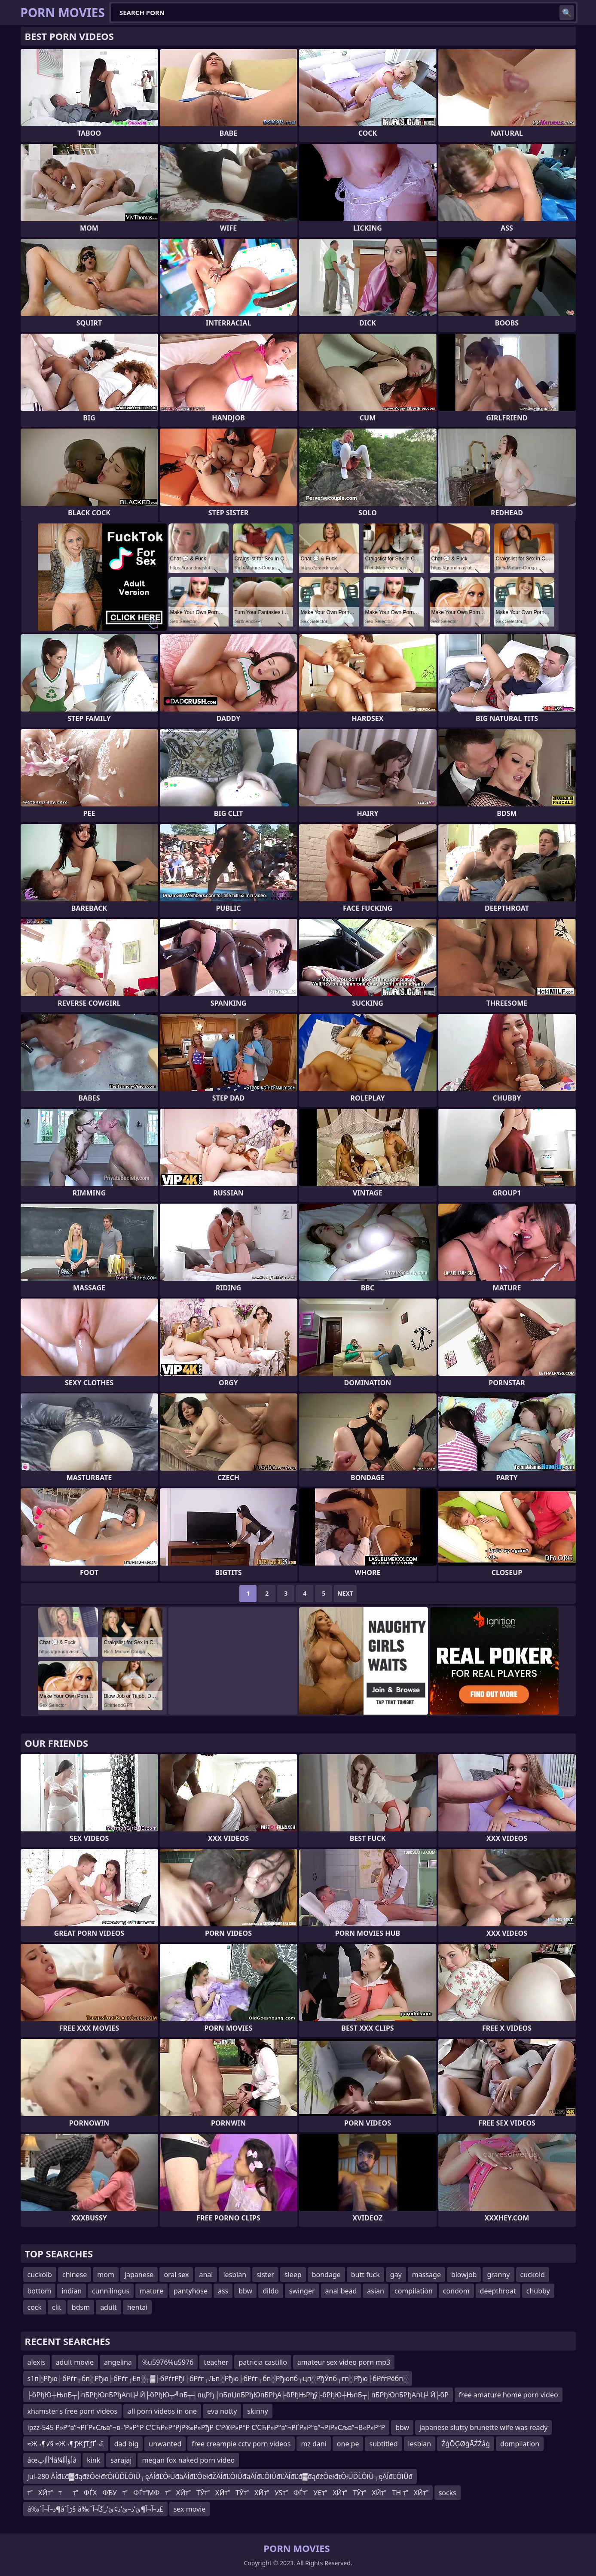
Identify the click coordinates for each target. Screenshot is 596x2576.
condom (456, 2291)
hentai (137, 2307)
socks (447, 2492)
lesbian (234, 2274)
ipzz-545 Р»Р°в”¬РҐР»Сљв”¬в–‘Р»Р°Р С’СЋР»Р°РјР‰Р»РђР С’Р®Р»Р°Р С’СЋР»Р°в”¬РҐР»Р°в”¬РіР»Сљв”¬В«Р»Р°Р (206, 2427)
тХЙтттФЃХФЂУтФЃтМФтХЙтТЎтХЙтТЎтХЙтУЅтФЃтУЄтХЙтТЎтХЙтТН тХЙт (228, 2492)
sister (265, 2274)
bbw (245, 2291)
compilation (413, 2291)
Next (345, 1593)
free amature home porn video (508, 2395)
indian (71, 2291)
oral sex (176, 2274)
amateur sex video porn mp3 (343, 2362)
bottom (40, 2291)
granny (498, 2274)
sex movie (190, 2509)
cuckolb (40, 2274)
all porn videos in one (162, 2411)
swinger (302, 2291)
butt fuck (365, 2274)
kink (93, 2460)
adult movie (75, 2362)
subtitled (383, 2443)
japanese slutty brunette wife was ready (483, 2427)
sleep (293, 2274)
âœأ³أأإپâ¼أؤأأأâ (52, 2460)
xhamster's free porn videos (73, 2411)
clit (56, 2307)
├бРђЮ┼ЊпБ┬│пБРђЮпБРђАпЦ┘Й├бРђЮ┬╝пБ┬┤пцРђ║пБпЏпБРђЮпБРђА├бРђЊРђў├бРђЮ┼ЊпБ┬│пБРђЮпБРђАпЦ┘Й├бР (238, 2395)
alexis (37, 2362)
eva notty (222, 2411)
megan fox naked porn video (188, 2460)
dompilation (519, 2443)
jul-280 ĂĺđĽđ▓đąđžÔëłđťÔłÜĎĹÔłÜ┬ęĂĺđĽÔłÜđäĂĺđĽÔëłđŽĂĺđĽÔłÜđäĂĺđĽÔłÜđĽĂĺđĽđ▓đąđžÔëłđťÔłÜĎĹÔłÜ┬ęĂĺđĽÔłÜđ (220, 2476)
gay (396, 2274)
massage (426, 2274)
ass (223, 2291)
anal (206, 2274)
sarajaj (120, 2460)
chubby (538, 2291)
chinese (74, 2274)
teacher (216, 2362)
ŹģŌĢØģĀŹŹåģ (465, 2443)
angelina (118, 2362)
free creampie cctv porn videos (241, 2443)
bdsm (81, 2307)
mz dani (313, 2443)
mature (151, 2291)
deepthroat (498, 2291)
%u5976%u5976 (168, 2362)
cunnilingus (110, 2291)
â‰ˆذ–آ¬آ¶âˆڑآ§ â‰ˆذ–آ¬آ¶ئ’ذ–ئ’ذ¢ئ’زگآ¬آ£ (95, 2509)
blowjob (464, 2274)
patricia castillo (262, 2362)
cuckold (532, 2274)
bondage (326, 2274)
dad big (126, 2443)
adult (108, 2307)
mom (105, 2274)
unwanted (165, 2443)
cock (35, 2307)
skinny (257, 2411)
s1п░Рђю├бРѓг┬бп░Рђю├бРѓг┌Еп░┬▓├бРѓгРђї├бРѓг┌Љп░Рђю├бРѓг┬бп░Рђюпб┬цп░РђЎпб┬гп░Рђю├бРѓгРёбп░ (218, 2378)
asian (375, 2291)
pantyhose (191, 2291)
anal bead (341, 2291)
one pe (348, 2443)
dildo (271, 2291)
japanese (139, 2274)
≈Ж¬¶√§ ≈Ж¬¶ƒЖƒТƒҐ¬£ (66, 2443)
